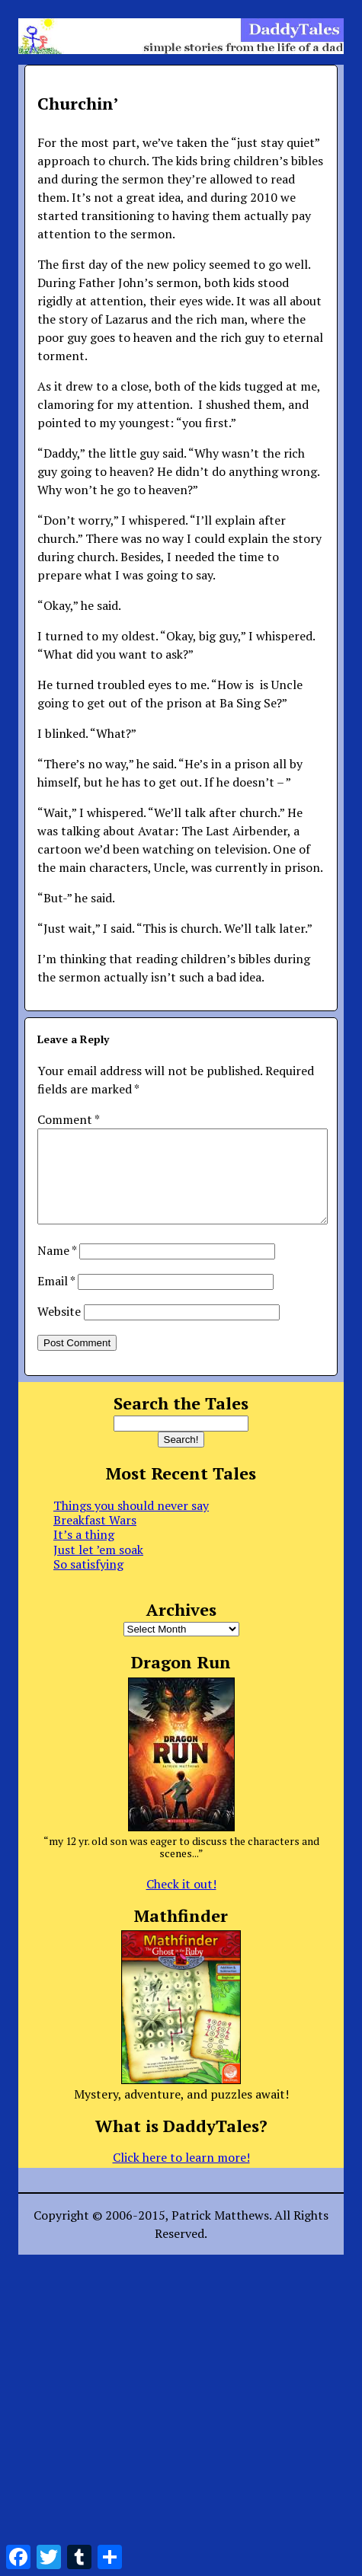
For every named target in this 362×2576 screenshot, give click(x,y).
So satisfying (88, 1582)
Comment (68, 1119)
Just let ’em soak (98, 1567)
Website (59, 1329)
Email (56, 1299)
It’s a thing (83, 1552)
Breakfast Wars (94, 1538)
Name (56, 1268)
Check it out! (181, 1902)
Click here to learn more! (181, 2175)
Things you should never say (131, 1523)
